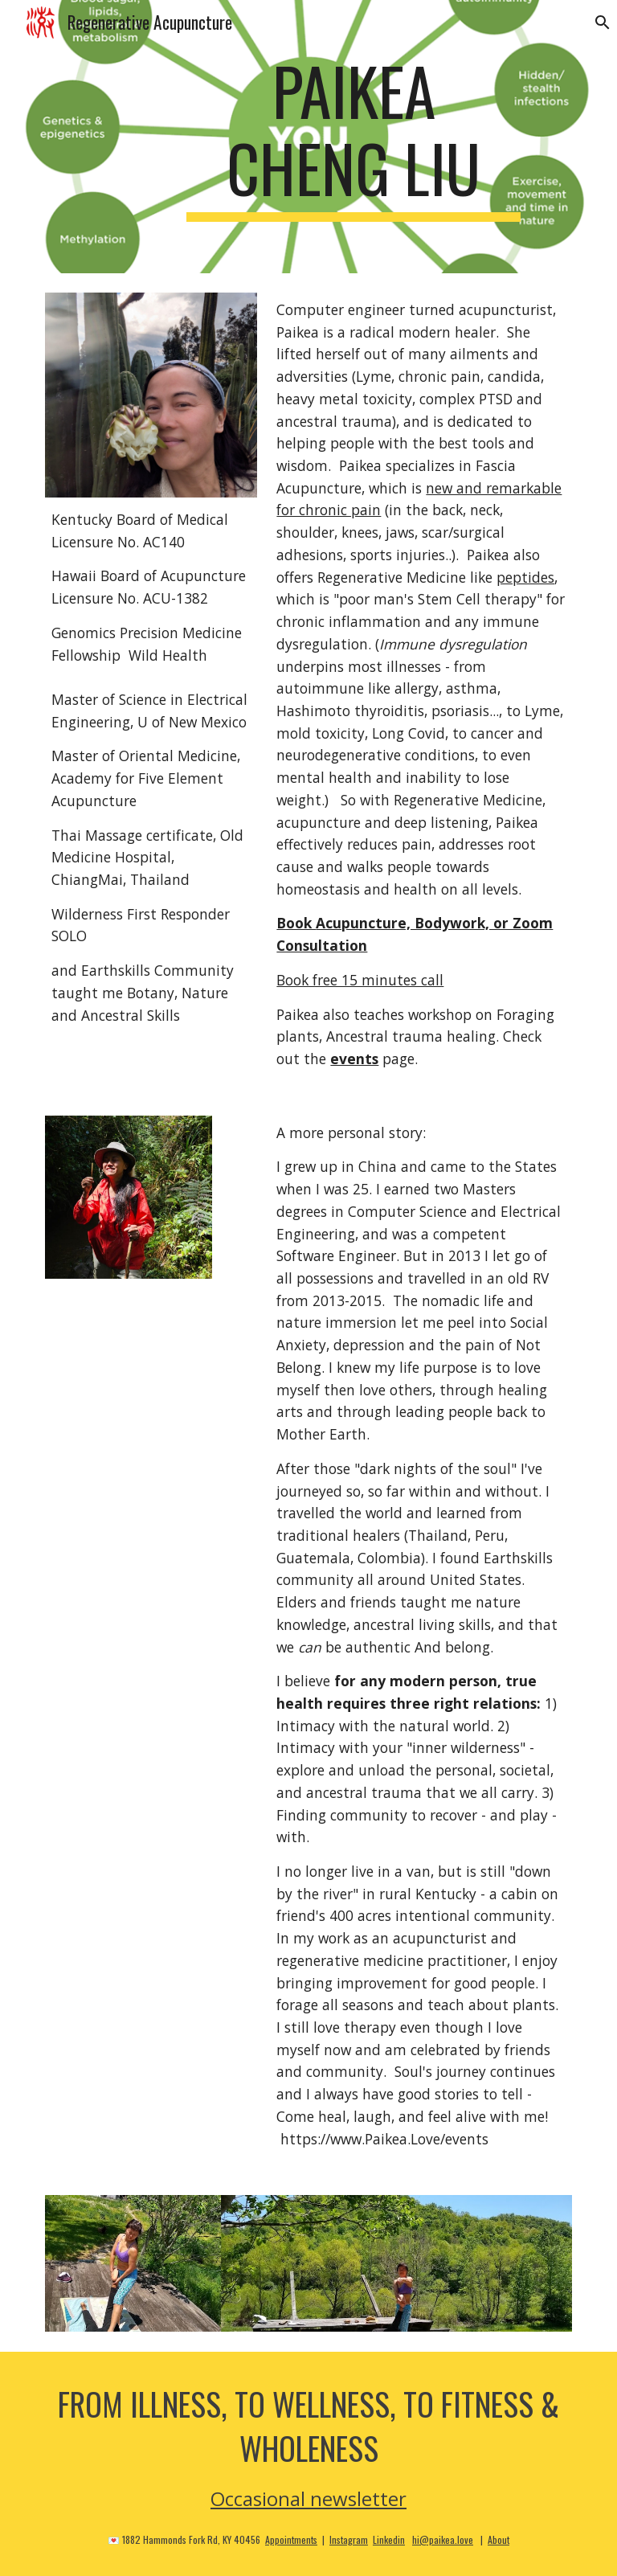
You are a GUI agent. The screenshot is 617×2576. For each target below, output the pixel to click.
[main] (353, 136)
